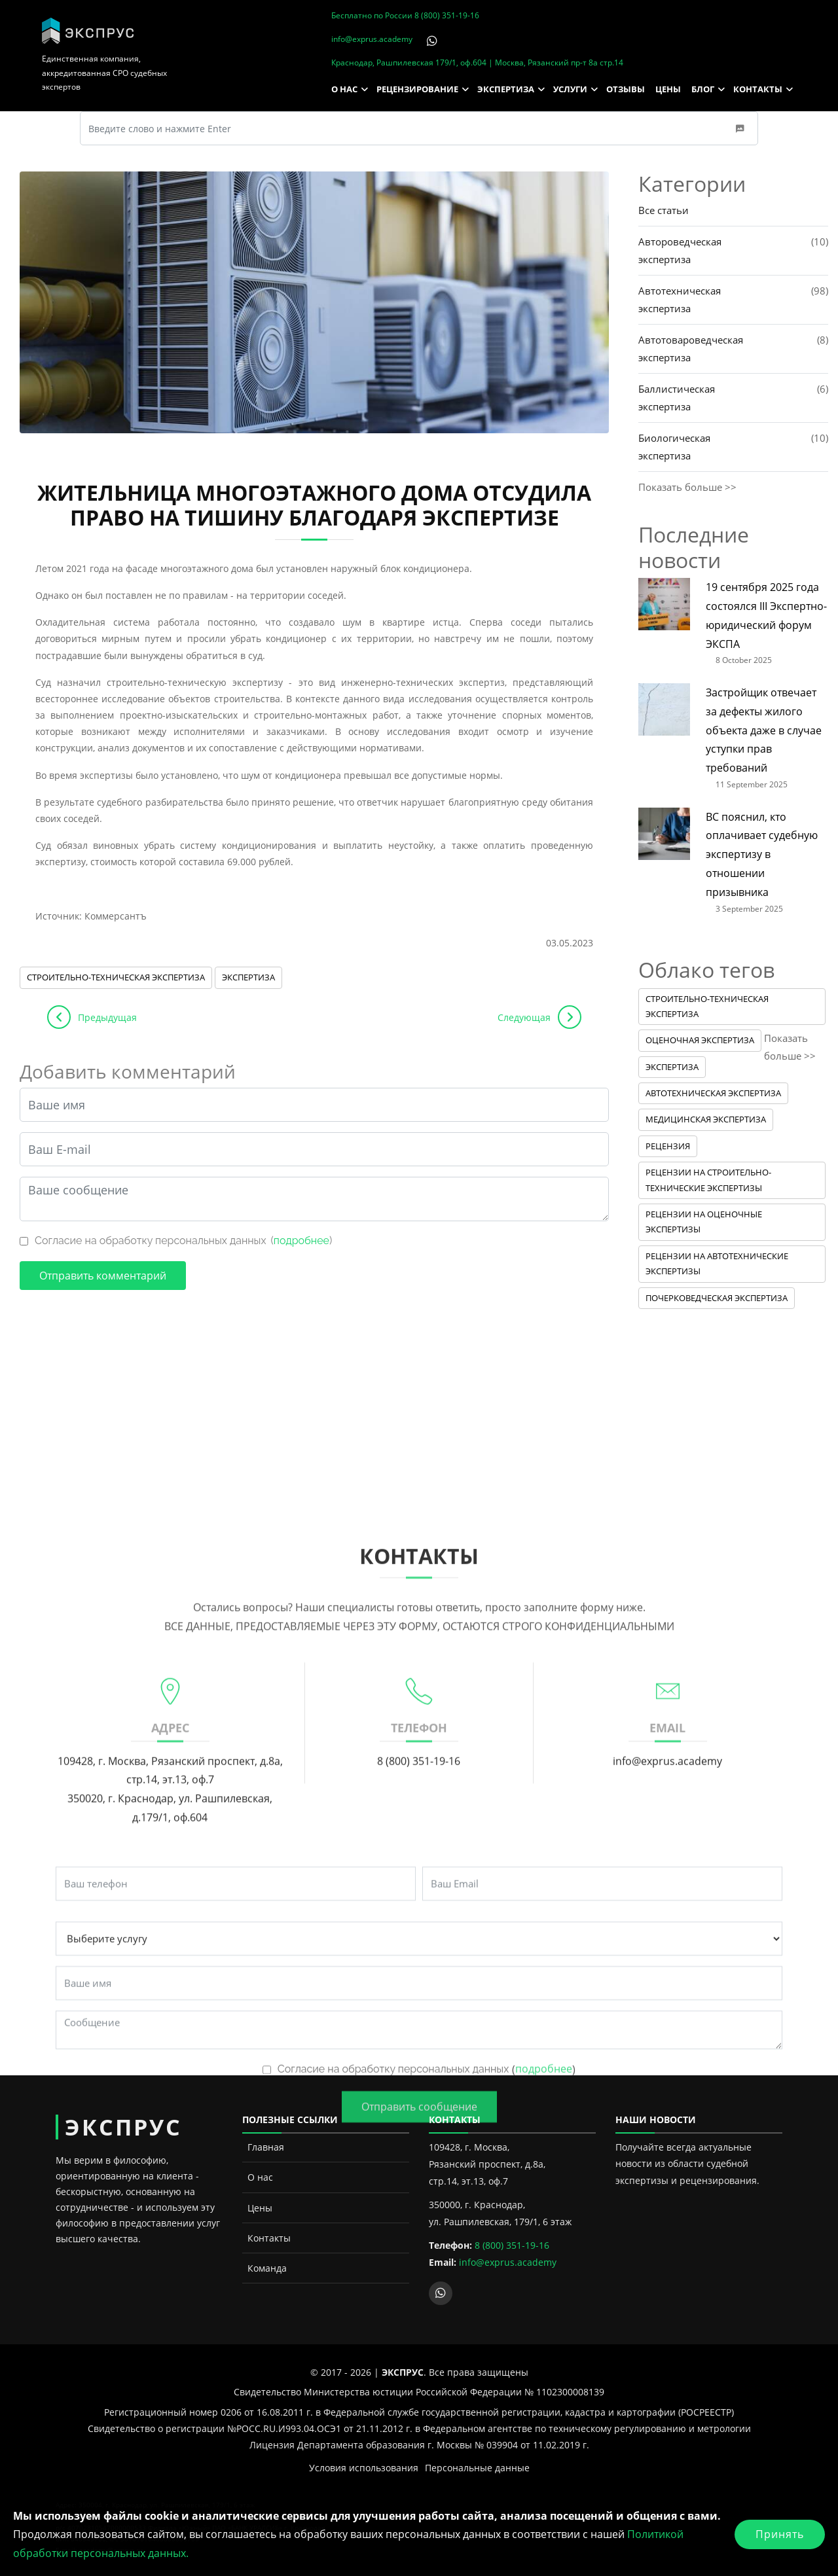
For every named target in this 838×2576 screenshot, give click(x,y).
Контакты (269, 2238)
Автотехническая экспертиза (679, 299)
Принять (780, 2534)
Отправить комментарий (102, 1275)
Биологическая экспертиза (674, 446)
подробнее (301, 1240)
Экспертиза (248, 977)
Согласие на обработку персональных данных (150, 1240)
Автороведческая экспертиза (679, 250)
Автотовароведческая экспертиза (690, 348)
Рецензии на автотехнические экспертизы (717, 1263)
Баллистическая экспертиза (676, 397)
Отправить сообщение (419, 2412)
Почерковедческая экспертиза (717, 1298)
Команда (267, 2268)
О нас (260, 2177)
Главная (265, 2147)
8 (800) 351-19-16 (446, 15)
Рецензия (668, 1146)
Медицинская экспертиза (706, 1119)
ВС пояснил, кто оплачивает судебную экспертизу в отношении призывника (762, 854)
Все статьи (663, 210)
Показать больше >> (687, 486)
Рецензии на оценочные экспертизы (704, 1221)
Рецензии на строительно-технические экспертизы (708, 1179)
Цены (259, 2208)
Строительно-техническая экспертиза (116, 977)
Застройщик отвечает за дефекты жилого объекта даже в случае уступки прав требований (764, 730)
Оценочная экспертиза (700, 1040)
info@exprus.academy (371, 39)
